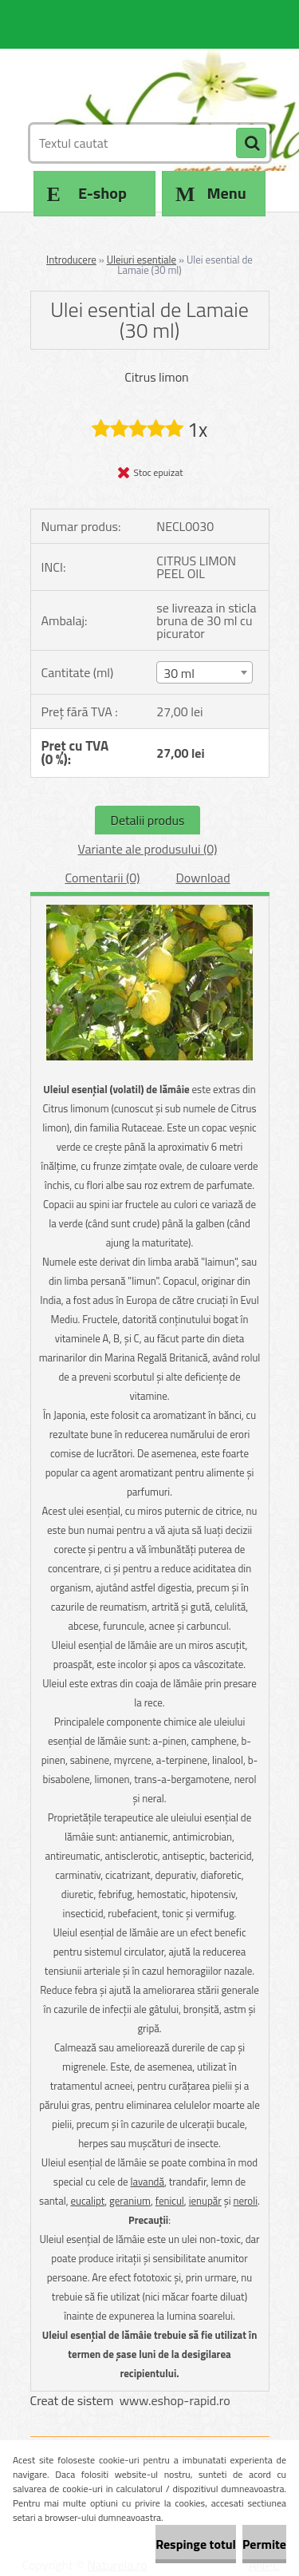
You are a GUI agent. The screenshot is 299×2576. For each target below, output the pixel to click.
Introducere (71, 260)
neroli (245, 2201)
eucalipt (87, 2201)
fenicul (169, 2201)
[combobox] (204, 672)
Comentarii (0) (102, 877)
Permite (264, 2544)
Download (203, 877)
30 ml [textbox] (179, 673)
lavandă (148, 2182)
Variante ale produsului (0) (148, 848)
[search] (251, 144)
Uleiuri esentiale (142, 260)
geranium (130, 2201)
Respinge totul (195, 2544)
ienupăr (205, 2201)
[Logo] (140, 78)
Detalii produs (148, 820)
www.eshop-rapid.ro (175, 2400)
